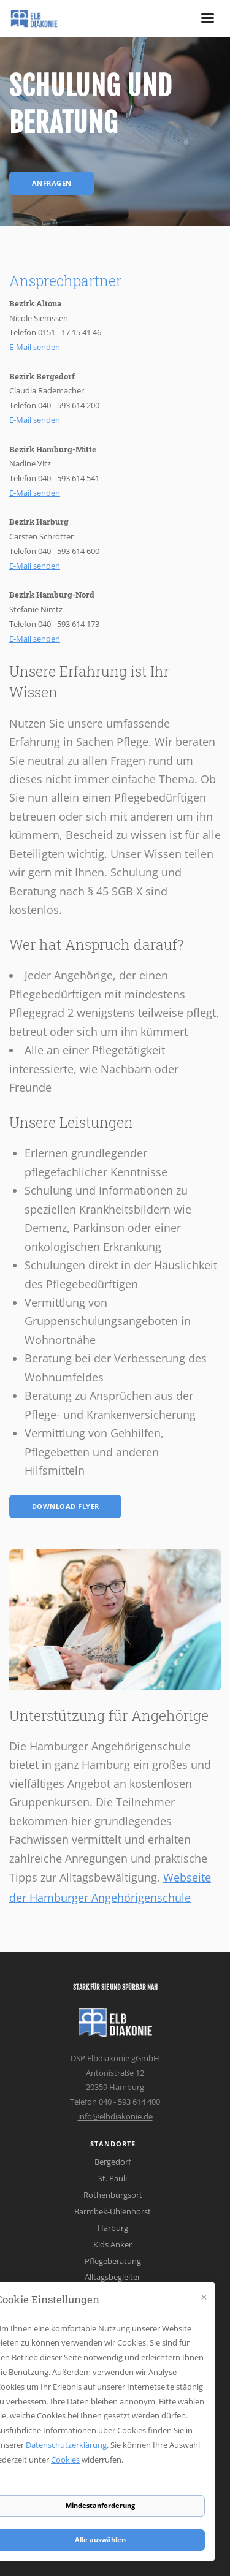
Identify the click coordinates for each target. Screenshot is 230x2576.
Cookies (65, 2459)
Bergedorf (112, 2161)
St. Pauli (112, 2178)
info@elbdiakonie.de (115, 2116)
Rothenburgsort (112, 2194)
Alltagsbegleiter (112, 2276)
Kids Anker (112, 2244)
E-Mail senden (34, 346)
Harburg (113, 2227)
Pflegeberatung (113, 2260)
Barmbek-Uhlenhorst (112, 2211)
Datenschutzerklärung (66, 2444)
